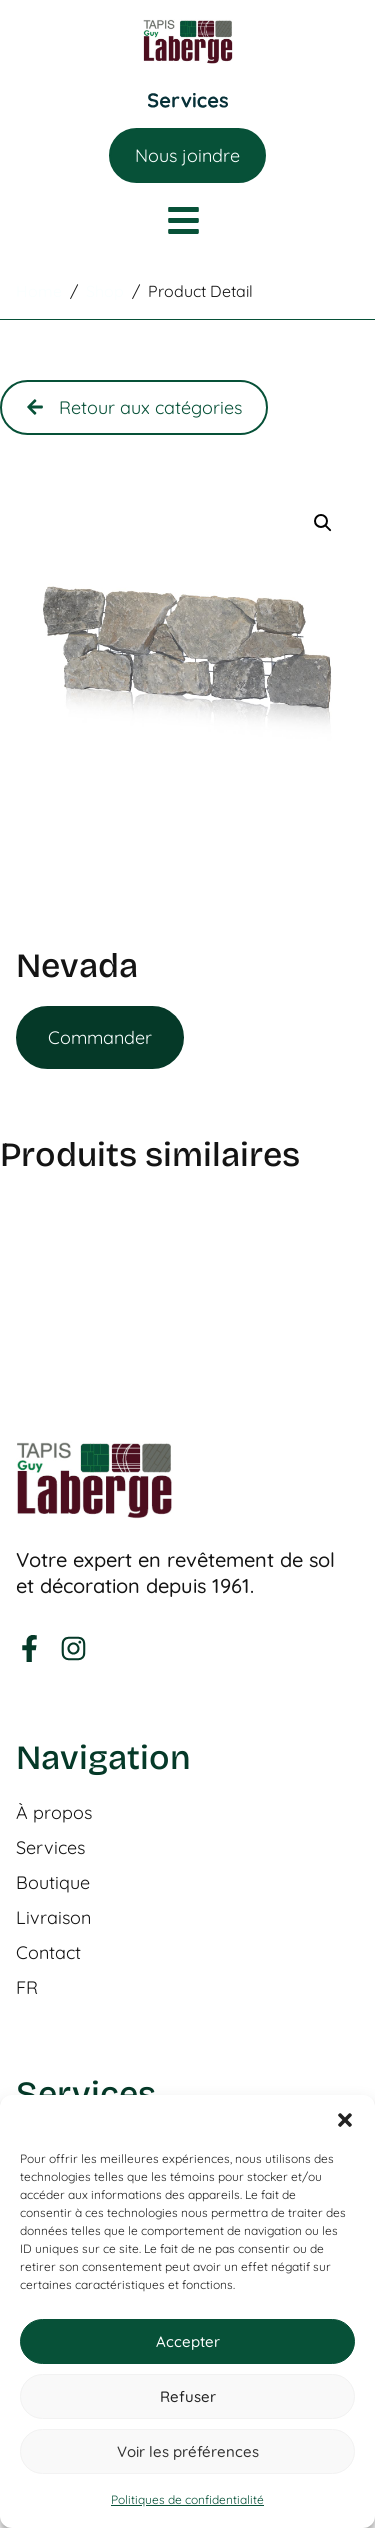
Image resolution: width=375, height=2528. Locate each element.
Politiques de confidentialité (187, 2499)
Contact (48, 1953)
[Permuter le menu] (188, 100)
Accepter (188, 2341)
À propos (54, 1813)
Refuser (188, 2396)
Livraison (53, 1918)
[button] (345, 2120)
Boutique (53, 1883)
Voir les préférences (188, 2451)
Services (50, 1848)
